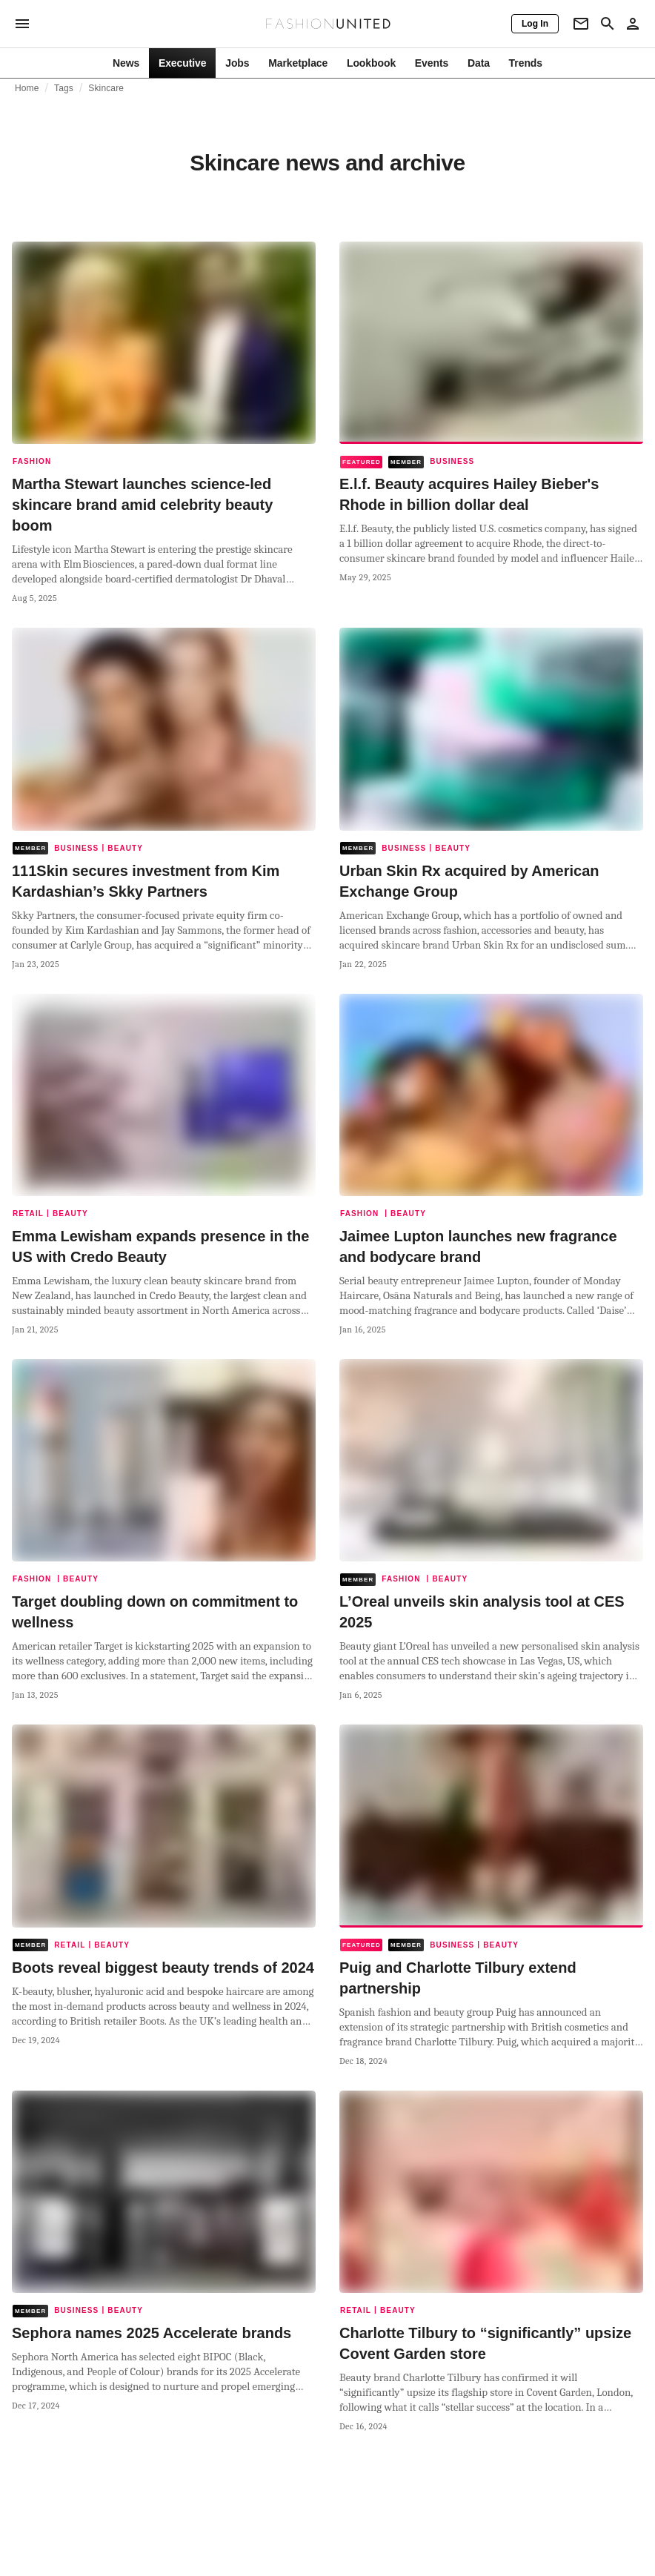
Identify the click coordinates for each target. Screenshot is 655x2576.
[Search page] (607, 24)
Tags (63, 88)
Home (27, 88)
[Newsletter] (581, 24)
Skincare (106, 88)
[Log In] (535, 23)
